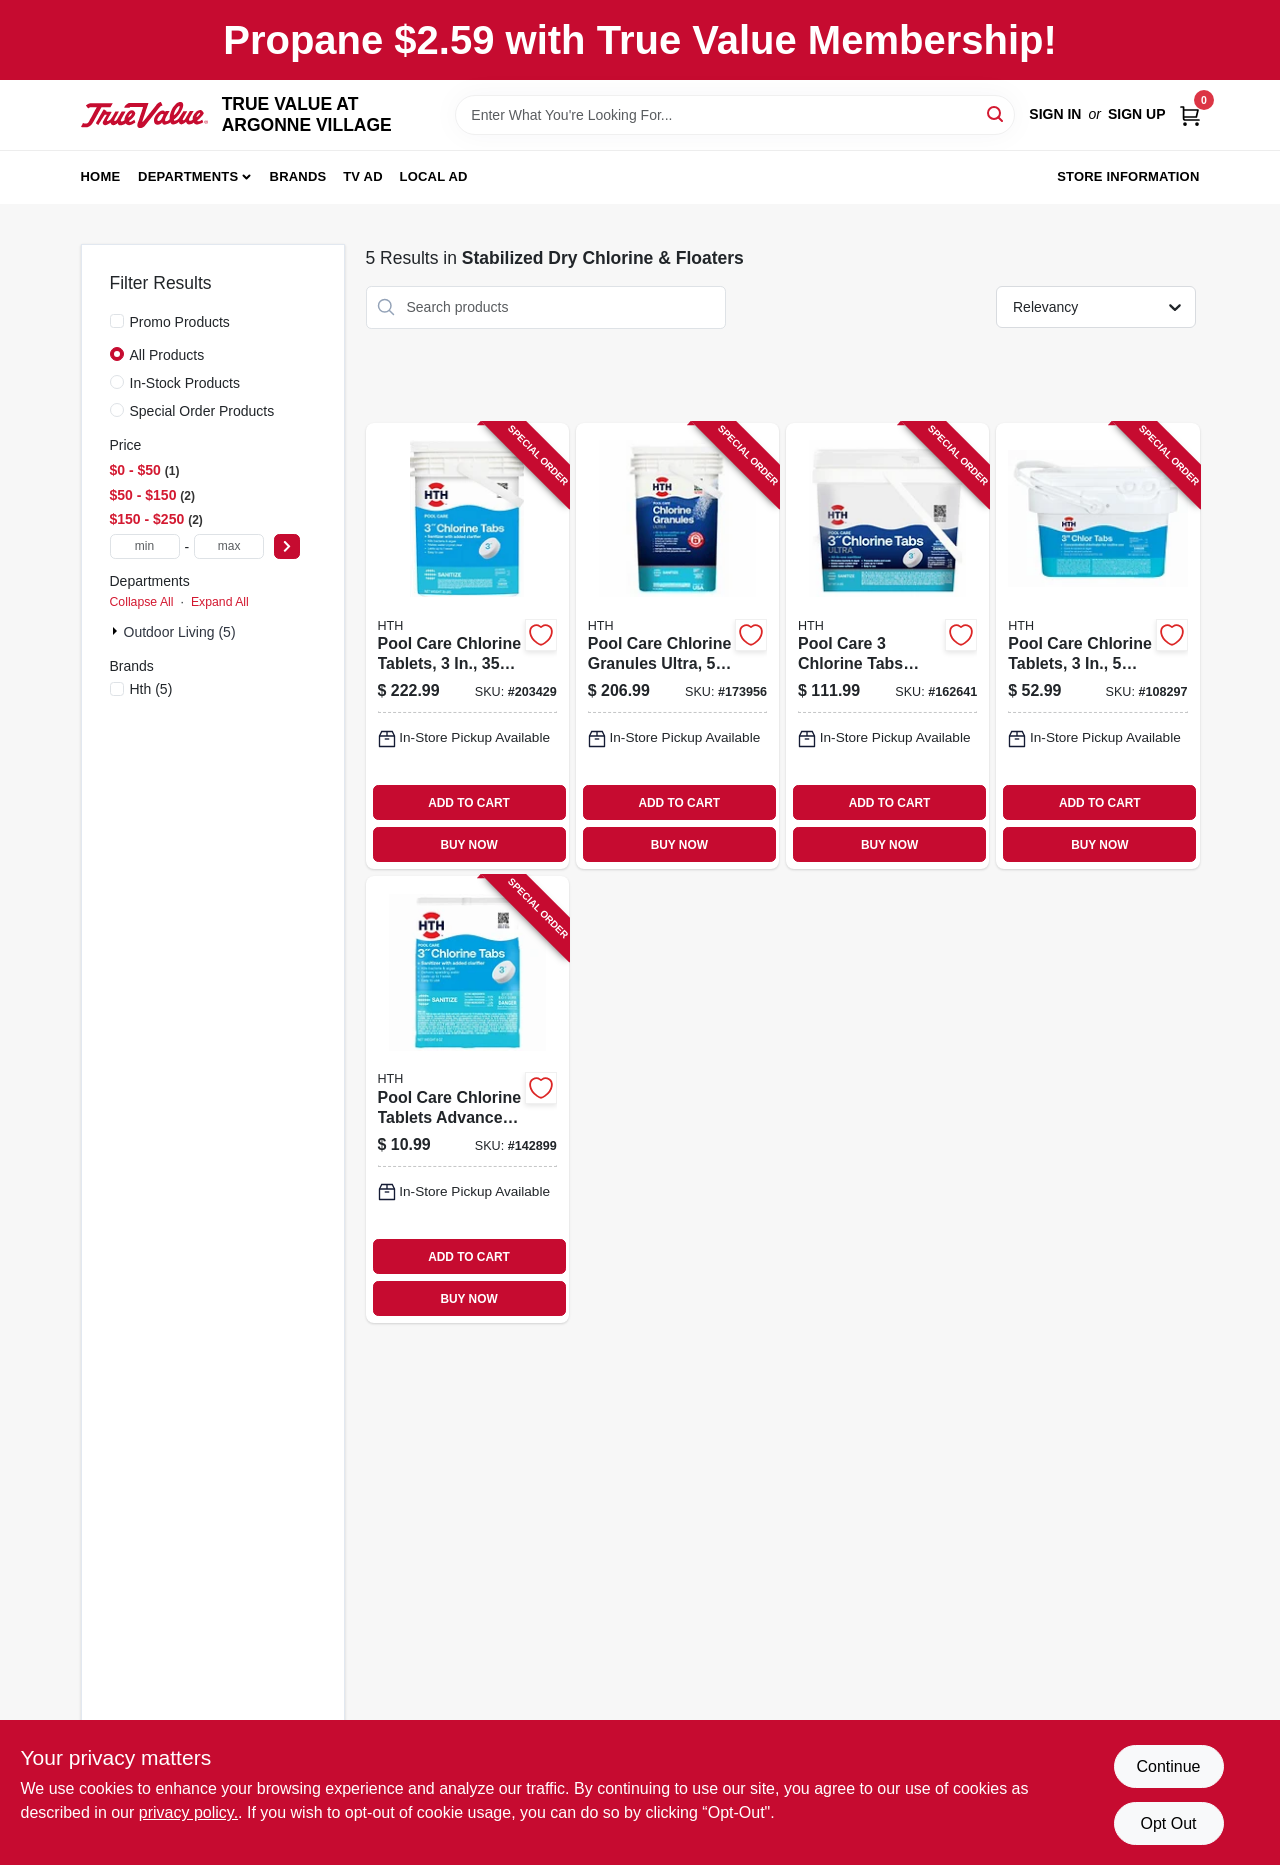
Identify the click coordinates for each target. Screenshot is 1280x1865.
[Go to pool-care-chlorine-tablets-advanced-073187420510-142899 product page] (467, 1099)
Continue (1168, 1766)
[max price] (229, 546)
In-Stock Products (185, 383)
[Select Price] (287, 546)
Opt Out (1168, 1823)
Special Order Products (202, 411)
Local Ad (434, 176)
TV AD (363, 176)
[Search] (996, 113)
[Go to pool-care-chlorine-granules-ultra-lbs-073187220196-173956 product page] (677, 646)
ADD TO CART (469, 803)
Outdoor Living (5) (180, 632)
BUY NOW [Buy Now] (468, 845)
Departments (188, 176)
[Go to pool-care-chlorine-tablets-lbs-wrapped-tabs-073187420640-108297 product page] (1097, 646)
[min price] (145, 546)
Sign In (1055, 114)
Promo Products (180, 322)
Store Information (1128, 176)
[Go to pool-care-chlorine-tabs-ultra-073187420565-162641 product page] (887, 646)
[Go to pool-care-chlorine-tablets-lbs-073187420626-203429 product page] (467, 646)
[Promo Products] (117, 321)
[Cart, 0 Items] (1190, 114)
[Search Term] (735, 115)
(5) (151, 689)
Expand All (220, 602)
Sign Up (1137, 114)
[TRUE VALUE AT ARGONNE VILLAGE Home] (144, 115)
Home (101, 176)
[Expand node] (117, 631)
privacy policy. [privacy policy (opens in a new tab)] (188, 1812)
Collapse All (142, 602)
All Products (167, 355)
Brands (298, 176)
